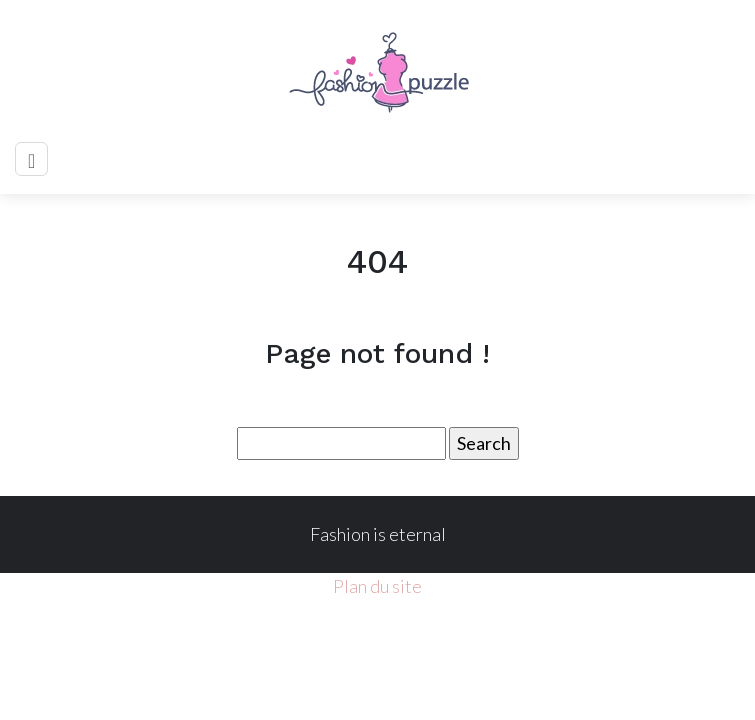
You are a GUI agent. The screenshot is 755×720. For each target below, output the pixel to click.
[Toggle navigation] (31, 159)
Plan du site (377, 586)
